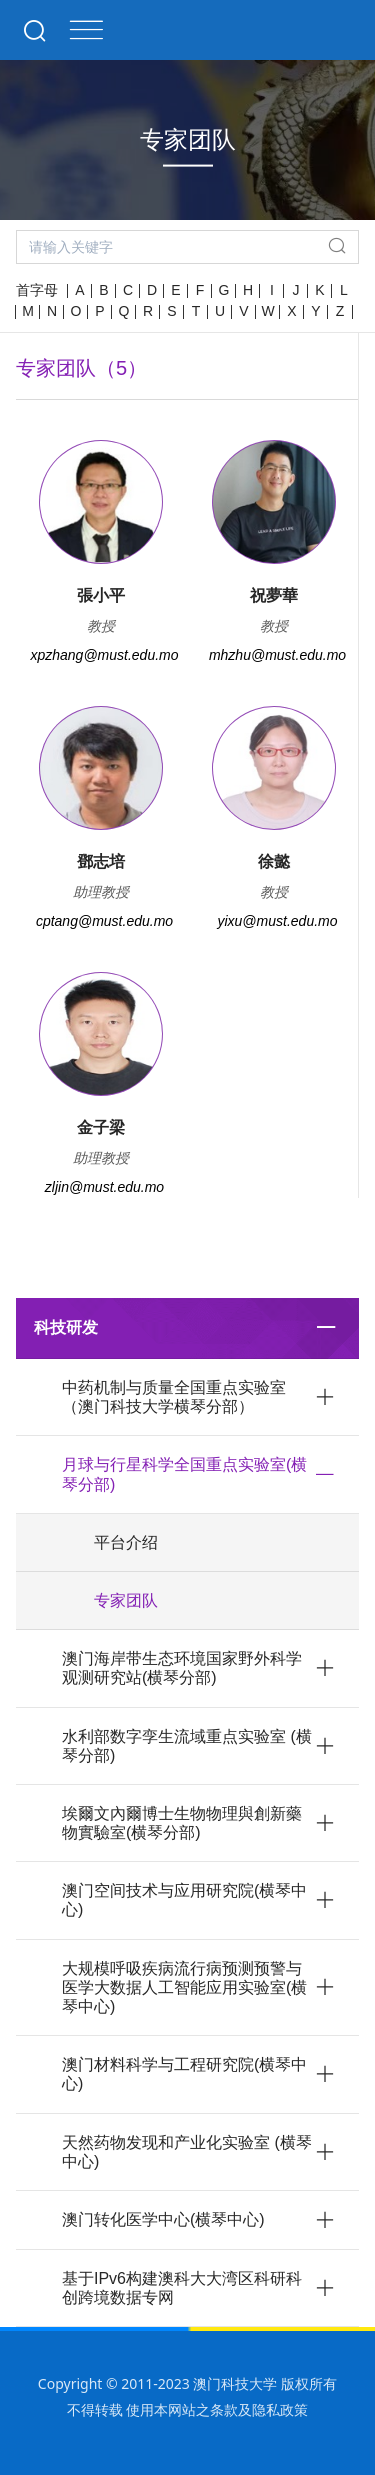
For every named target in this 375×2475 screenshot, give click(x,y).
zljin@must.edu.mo (104, 1187)
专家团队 (126, 1600)
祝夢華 (274, 595)
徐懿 (274, 861)
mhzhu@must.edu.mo (277, 655)
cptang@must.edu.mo (104, 921)
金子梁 (101, 1127)
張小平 (101, 595)
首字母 (37, 290)
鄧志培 (101, 861)
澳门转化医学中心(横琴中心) (163, 2219)
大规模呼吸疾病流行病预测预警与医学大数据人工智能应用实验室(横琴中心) (184, 1987)
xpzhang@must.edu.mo (104, 655)
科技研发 (66, 1327)
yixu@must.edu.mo (277, 921)
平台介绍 (126, 1542)
